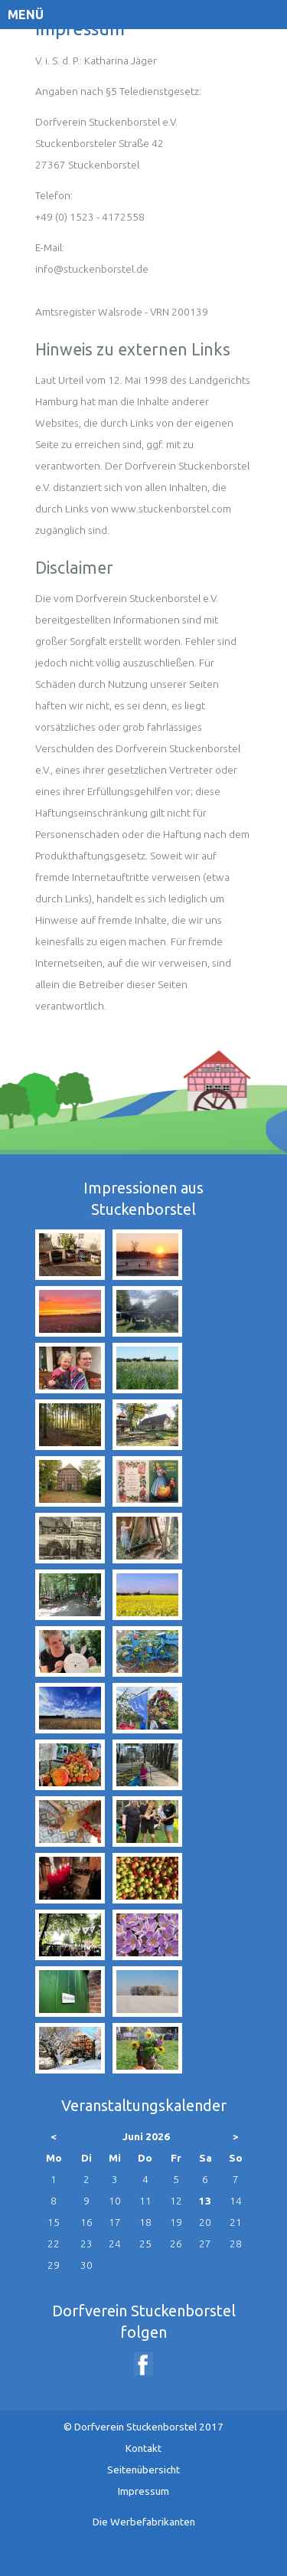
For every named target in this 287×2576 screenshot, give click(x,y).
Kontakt (143, 2448)
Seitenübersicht (143, 2469)
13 (205, 2201)
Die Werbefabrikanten (144, 2521)
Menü (26, 14)
